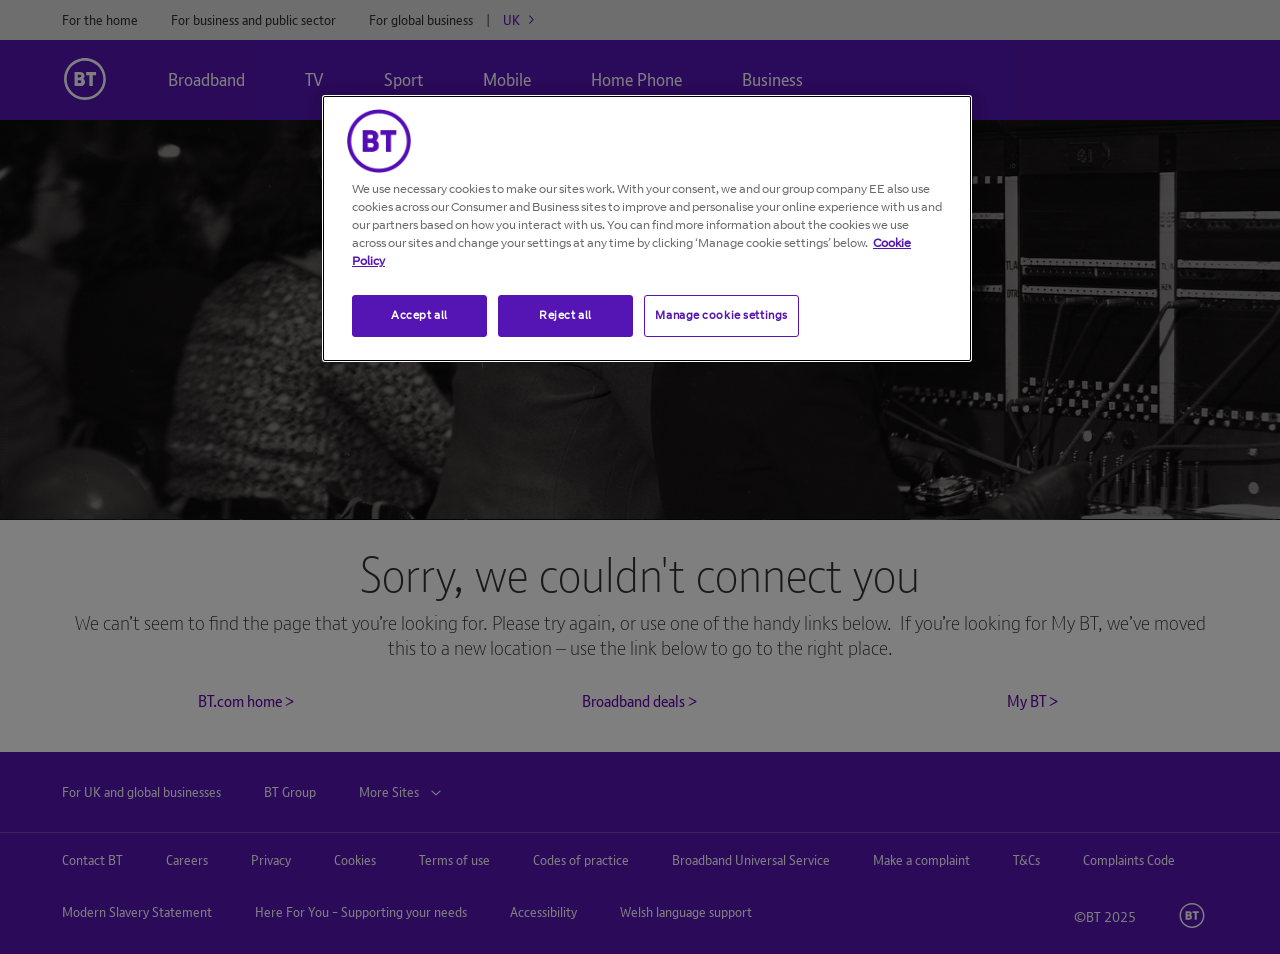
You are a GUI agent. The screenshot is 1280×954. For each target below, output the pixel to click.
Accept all (419, 315)
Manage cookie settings (721, 315)
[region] (647, 228)
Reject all (565, 315)
